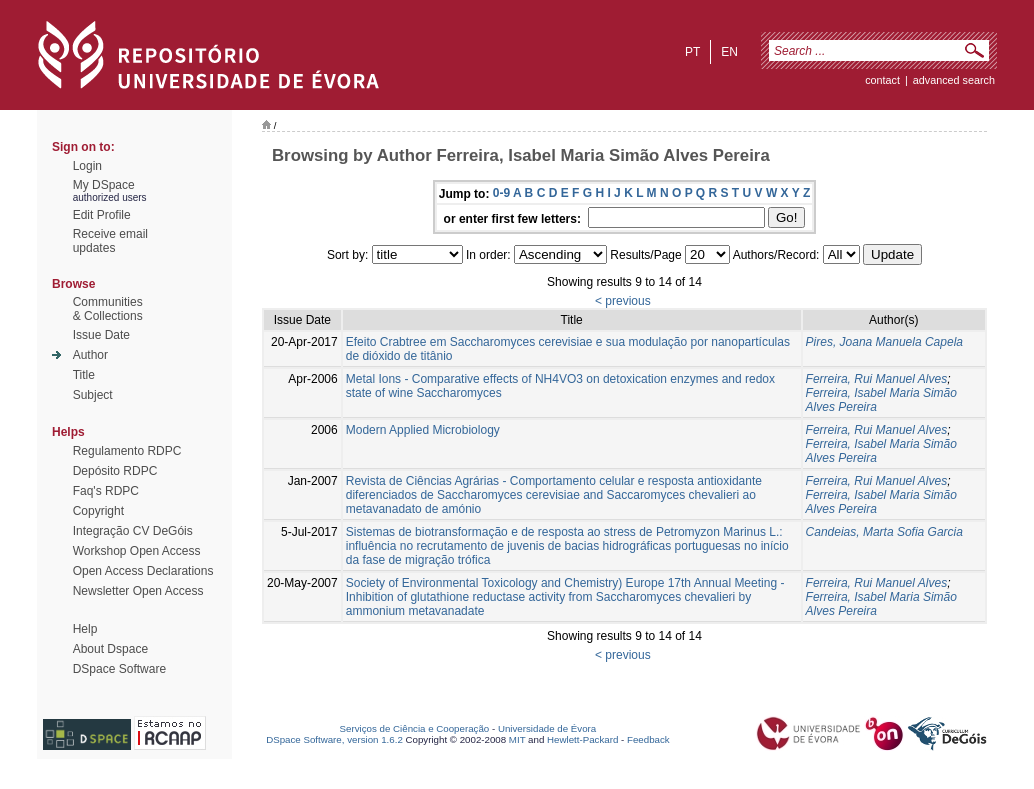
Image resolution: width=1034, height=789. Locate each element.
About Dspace (110, 649)
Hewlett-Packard (582, 739)
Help (85, 629)
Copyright (98, 511)
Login (87, 166)
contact (882, 80)
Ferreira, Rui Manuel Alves (877, 379)
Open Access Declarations (143, 571)
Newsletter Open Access (138, 591)
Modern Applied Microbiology (423, 430)
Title (84, 375)
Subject (93, 395)
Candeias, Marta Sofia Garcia (884, 532)
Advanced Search (954, 80)
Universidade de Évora (547, 728)
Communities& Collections (108, 309)
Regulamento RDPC (127, 451)
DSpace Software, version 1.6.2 (334, 739)
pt (692, 52)
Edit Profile (102, 215)
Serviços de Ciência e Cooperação (415, 728)
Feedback (648, 739)
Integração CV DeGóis (133, 531)
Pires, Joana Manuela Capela (884, 342)
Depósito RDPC (115, 471)
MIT (517, 739)
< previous (623, 301)
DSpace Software (119, 669)
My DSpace (104, 185)
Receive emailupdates (110, 241)
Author (90, 355)
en (729, 52)
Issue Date (101, 335)
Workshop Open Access (137, 551)
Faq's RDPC (106, 491)
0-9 (501, 193)
